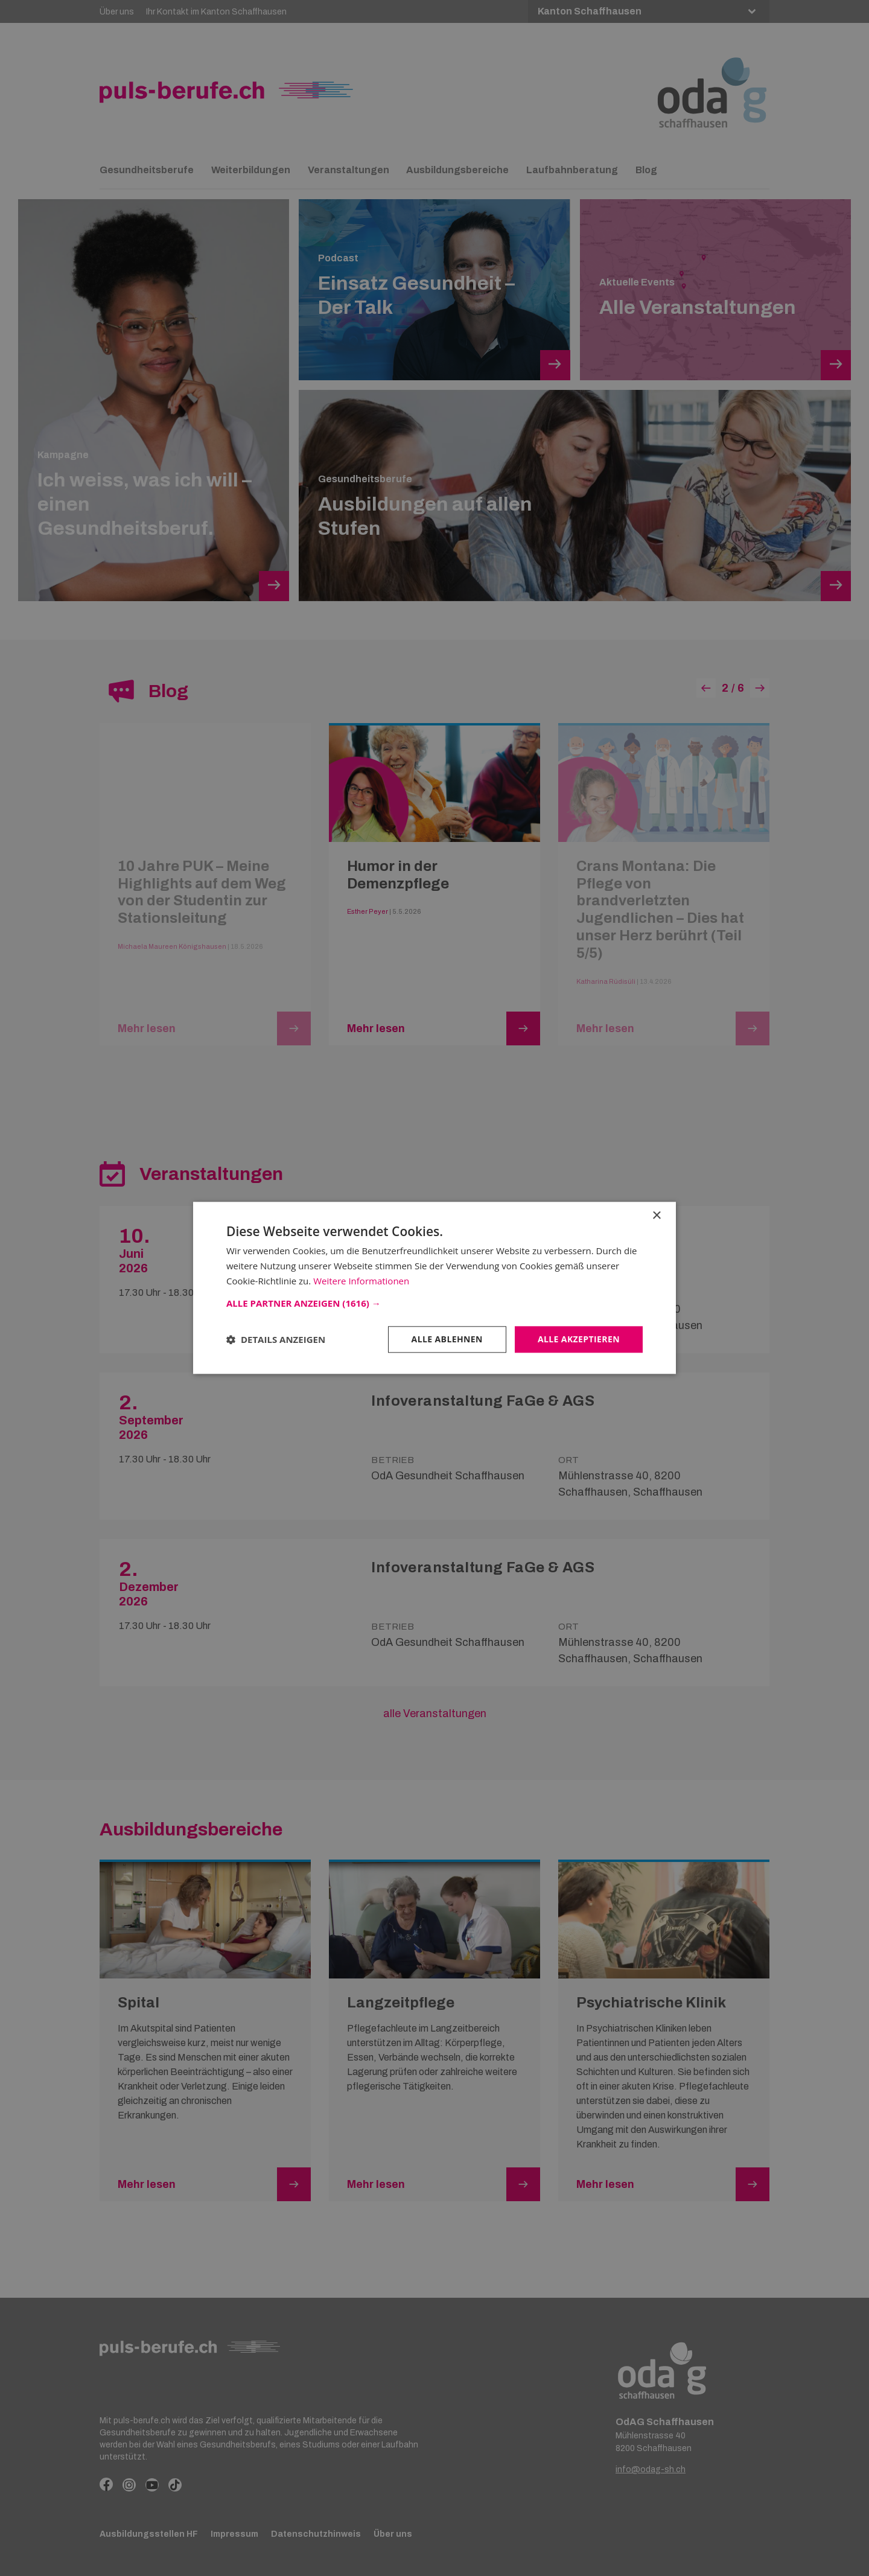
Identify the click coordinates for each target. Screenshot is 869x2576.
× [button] (656, 1215)
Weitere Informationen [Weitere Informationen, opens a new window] (361, 1281)
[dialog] (434, 1288)
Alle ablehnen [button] (447, 1339)
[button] (434, 1303)
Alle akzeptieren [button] (579, 1339)
